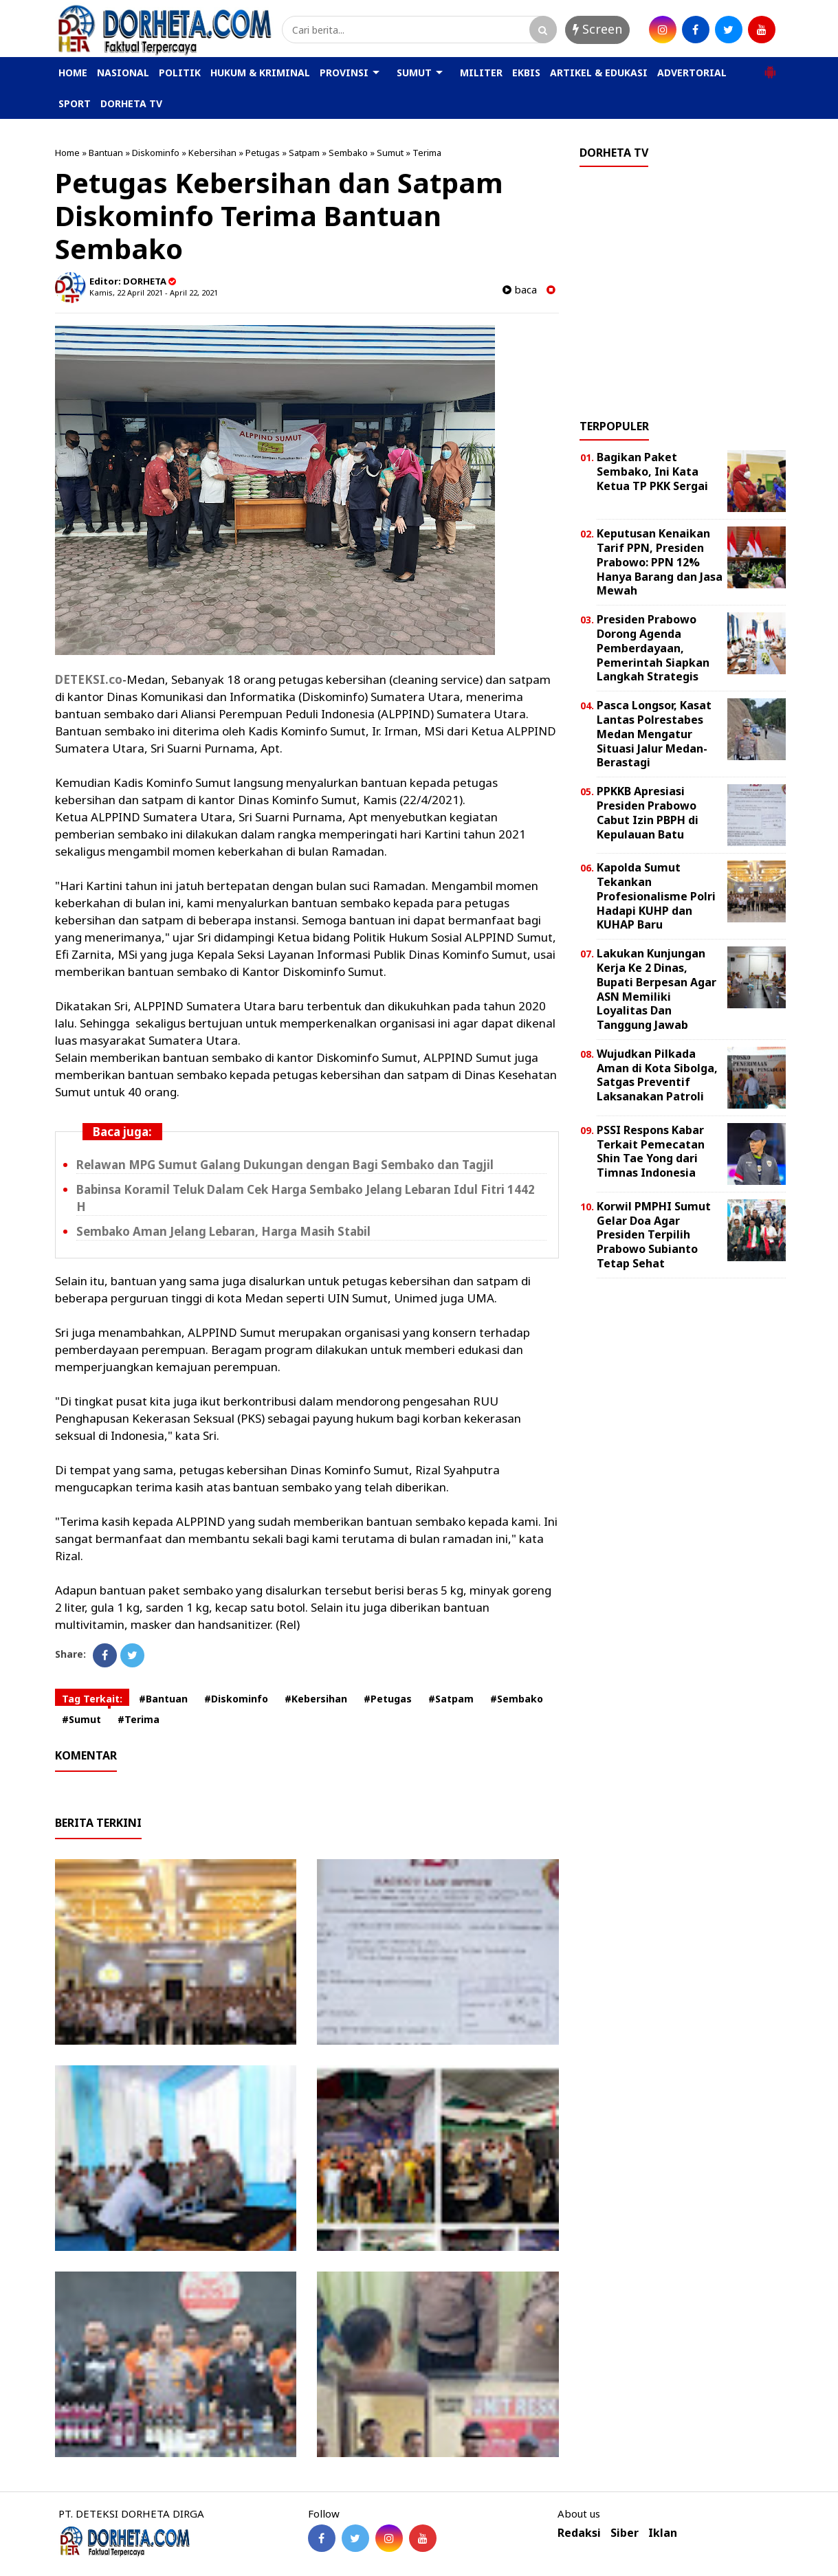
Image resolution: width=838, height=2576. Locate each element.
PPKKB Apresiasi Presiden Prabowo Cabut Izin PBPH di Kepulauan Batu (647, 812)
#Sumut (81, 1719)
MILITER (481, 72)
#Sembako (516, 1698)
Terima (426, 152)
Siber (624, 2533)
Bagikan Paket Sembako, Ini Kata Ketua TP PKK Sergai (652, 471)
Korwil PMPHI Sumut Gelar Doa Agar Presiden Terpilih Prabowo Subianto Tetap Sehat (654, 1235)
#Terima (138, 1719)
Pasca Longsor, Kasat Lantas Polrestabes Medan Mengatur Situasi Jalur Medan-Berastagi (654, 734)
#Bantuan (163, 1698)
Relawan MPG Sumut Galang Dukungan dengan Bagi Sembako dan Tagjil (285, 1165)
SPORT (74, 103)
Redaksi (579, 2533)
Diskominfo (155, 152)
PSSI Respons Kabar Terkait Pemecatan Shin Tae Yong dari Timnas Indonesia (651, 1151)
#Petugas (388, 1698)
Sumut (390, 152)
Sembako (348, 152)
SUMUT (414, 72)
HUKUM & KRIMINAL (260, 72)
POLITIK (180, 72)
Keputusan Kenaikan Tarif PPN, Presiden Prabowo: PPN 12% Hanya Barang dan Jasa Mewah (660, 562)
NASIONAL (123, 72)
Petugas (262, 152)
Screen (597, 29)
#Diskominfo (236, 1698)
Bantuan (106, 152)
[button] (770, 67)
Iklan (662, 2533)
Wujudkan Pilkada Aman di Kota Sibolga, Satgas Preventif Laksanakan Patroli (657, 1075)
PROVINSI (344, 72)
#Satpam (451, 1698)
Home (67, 152)
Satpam (304, 152)
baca (520, 290)
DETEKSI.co (88, 679)
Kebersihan (212, 152)
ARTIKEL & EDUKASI (599, 72)
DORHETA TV (131, 103)
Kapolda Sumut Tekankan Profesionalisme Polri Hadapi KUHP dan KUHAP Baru (656, 896)
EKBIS (526, 72)
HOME (72, 72)
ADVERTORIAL (692, 72)
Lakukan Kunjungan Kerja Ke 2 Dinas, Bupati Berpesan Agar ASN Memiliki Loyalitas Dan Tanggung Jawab (656, 989)
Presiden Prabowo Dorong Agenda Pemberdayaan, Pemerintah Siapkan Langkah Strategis (653, 648)
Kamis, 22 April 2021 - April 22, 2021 (153, 292)
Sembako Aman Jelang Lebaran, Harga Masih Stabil (223, 1231)
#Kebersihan (316, 1698)
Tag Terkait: (92, 1698)
